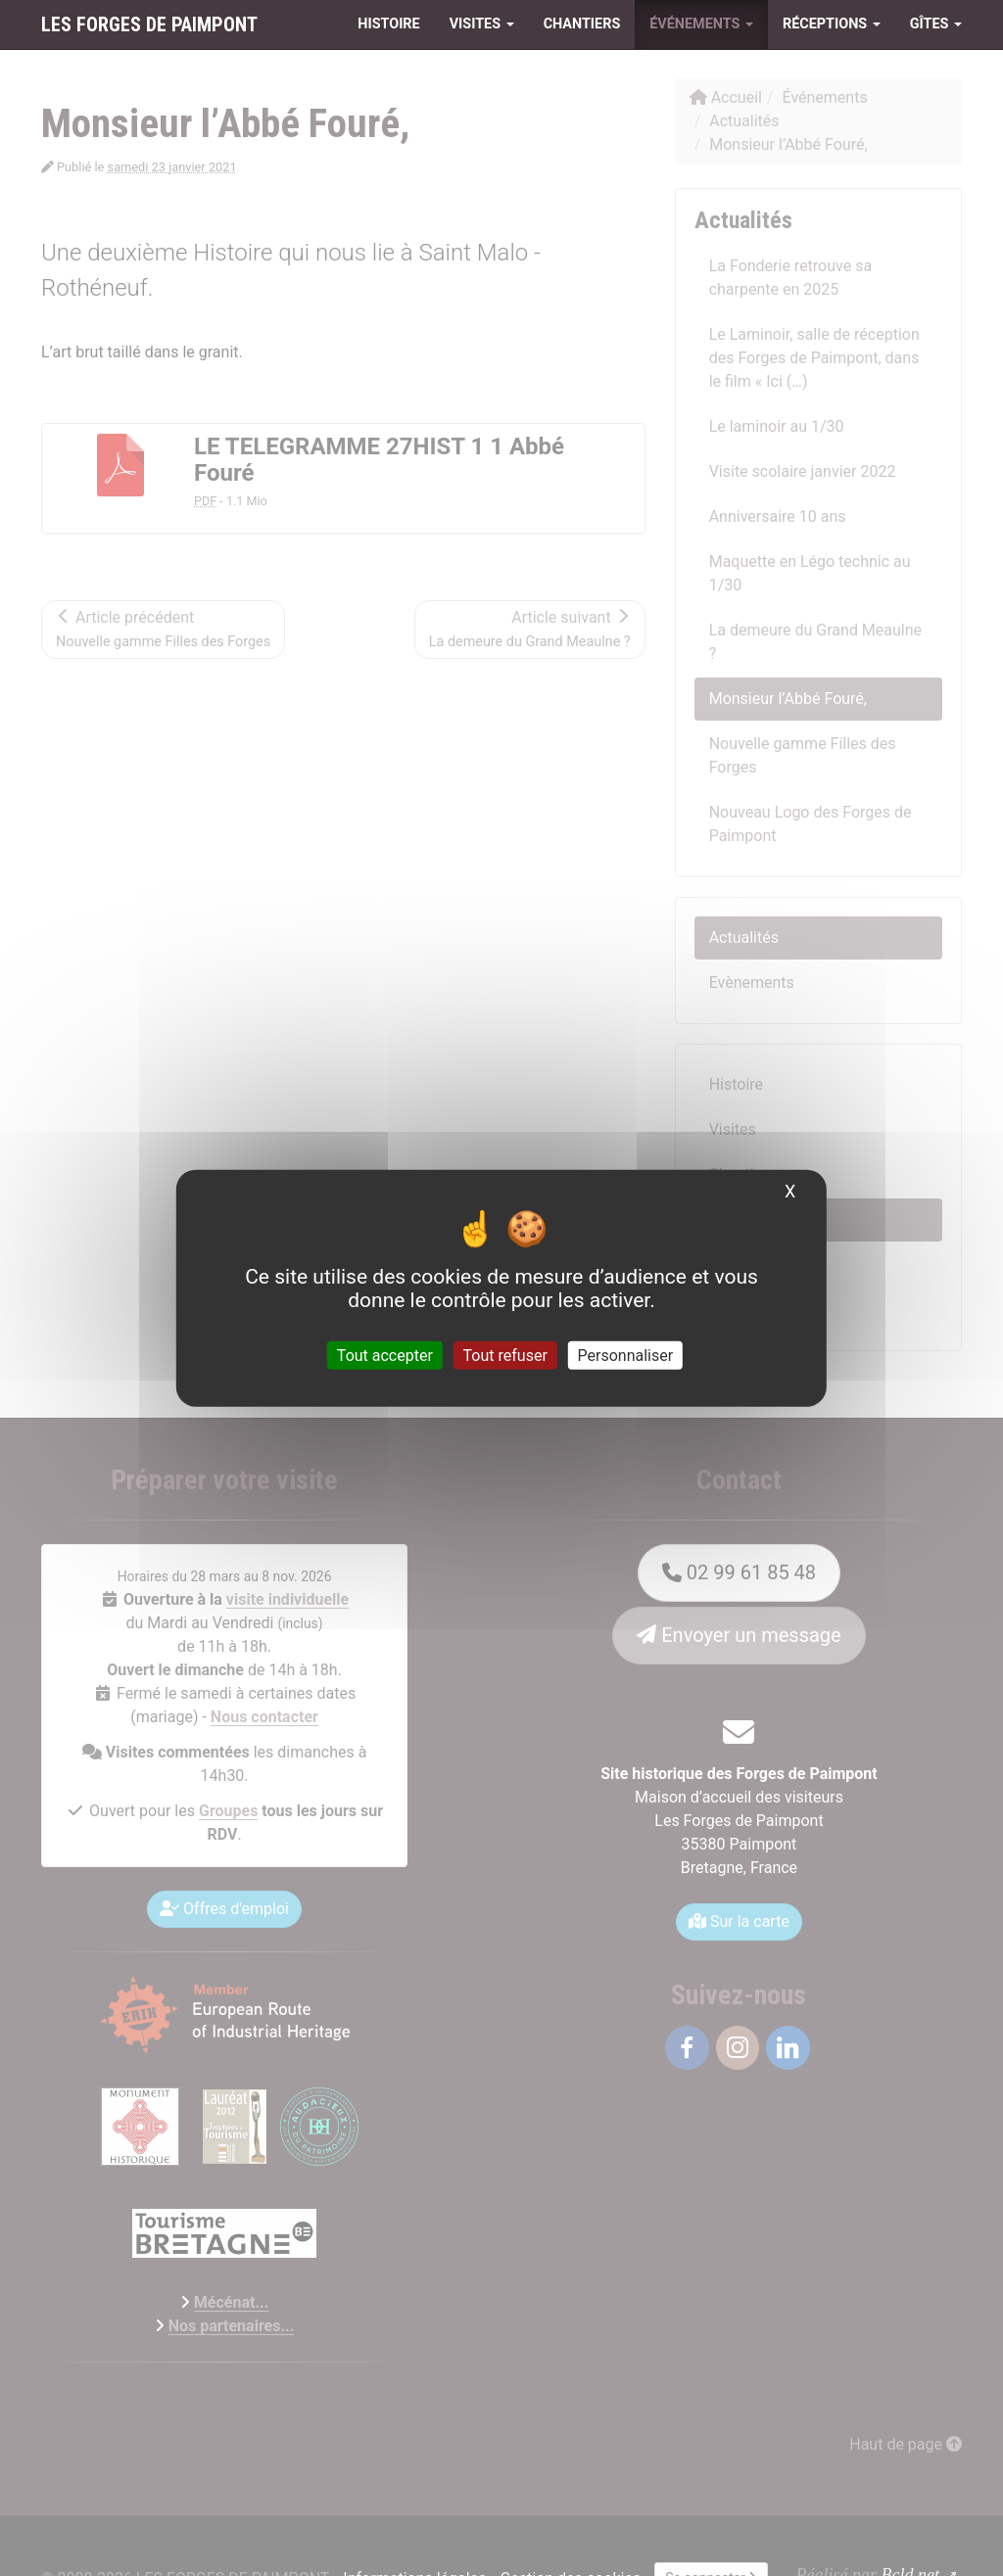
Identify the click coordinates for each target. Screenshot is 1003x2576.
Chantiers (582, 24)
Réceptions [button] (832, 24)
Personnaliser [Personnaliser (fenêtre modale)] (626, 1355)
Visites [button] (482, 24)
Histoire (388, 24)
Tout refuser (505, 1355)
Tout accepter (385, 1355)
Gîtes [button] (936, 24)
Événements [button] (701, 24)
